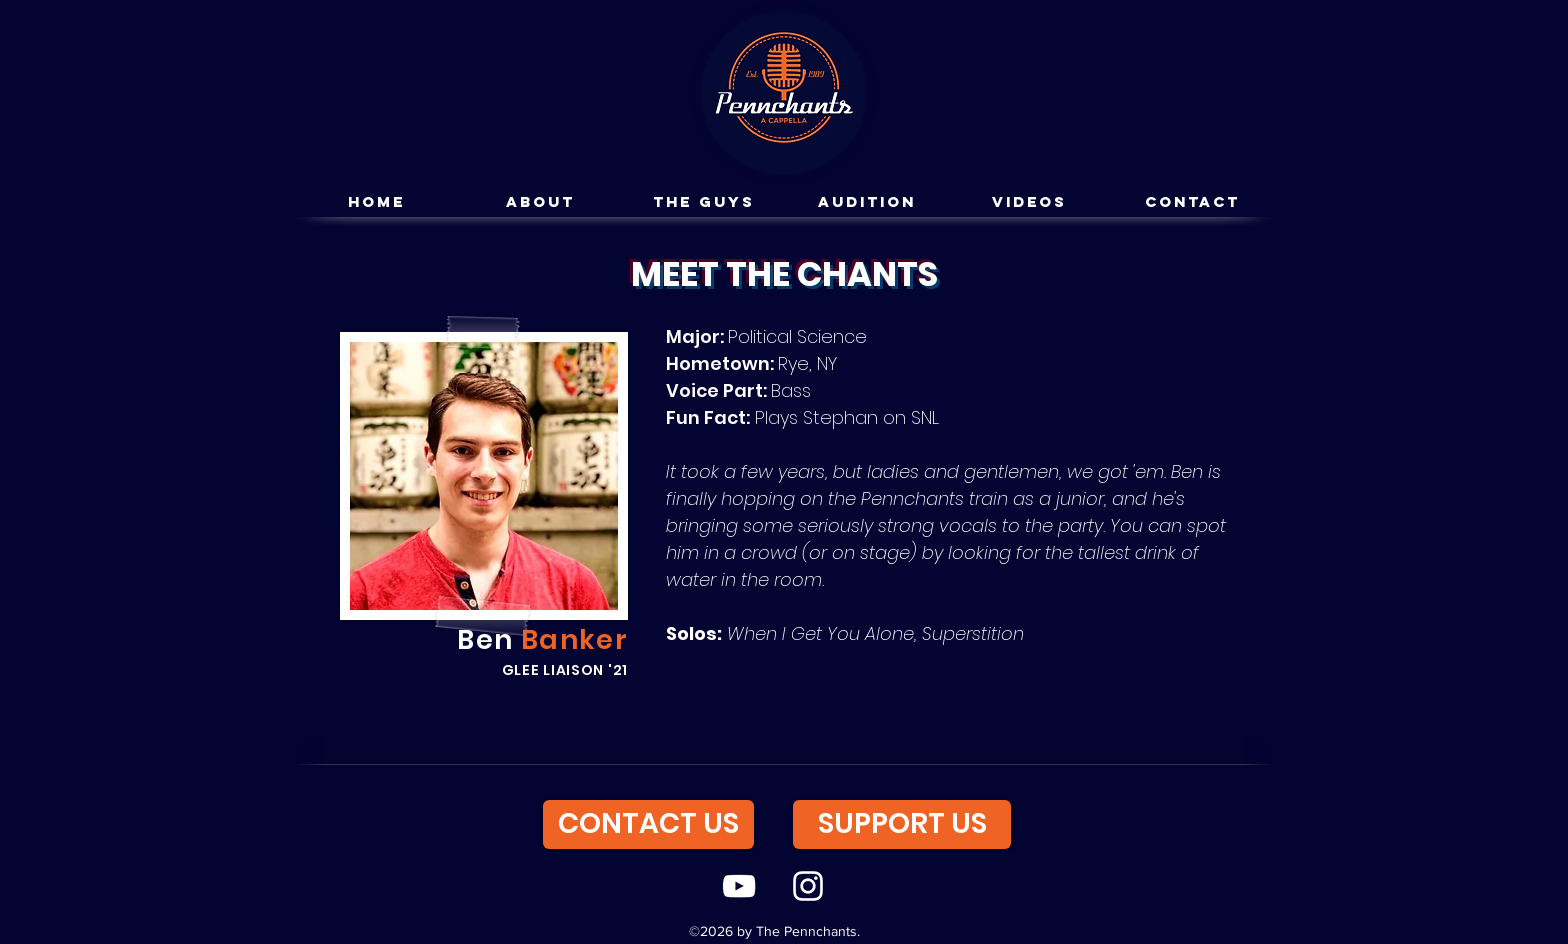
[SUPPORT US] (902, 824)
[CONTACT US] (648, 824)
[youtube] (739, 886)
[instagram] (808, 886)
